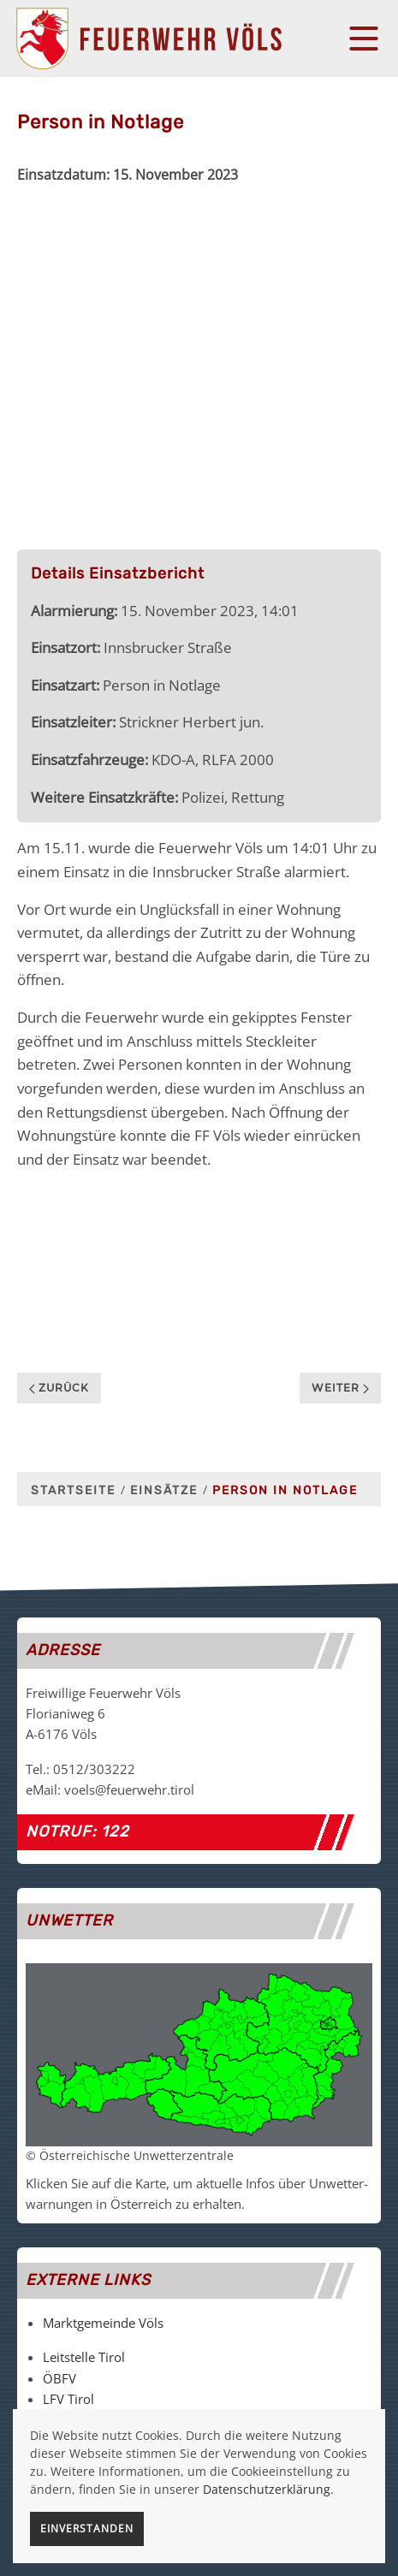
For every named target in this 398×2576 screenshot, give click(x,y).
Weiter (340, 1387)
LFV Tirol (68, 2398)
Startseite (73, 1490)
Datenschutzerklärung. (268, 2489)
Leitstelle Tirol (84, 2356)
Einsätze (164, 1490)
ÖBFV (59, 2378)
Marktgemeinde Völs (103, 2322)
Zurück (59, 1387)
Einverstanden (87, 2528)
